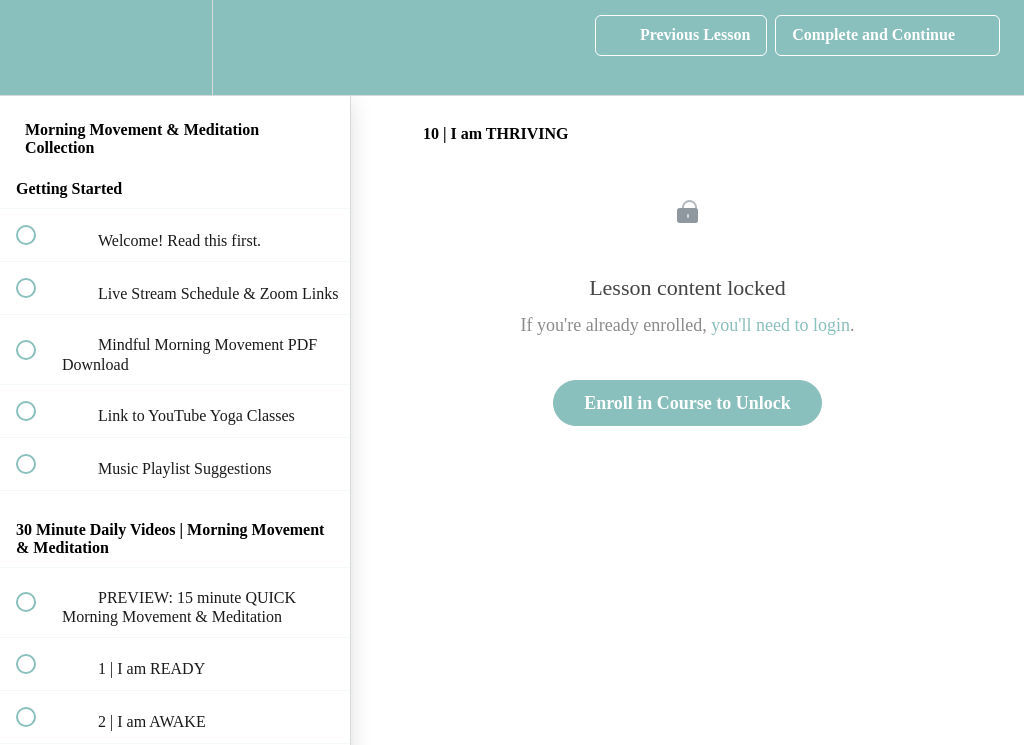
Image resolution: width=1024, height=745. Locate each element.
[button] (37, 47)
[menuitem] (175, 47)
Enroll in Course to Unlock (687, 403)
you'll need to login (780, 325)
